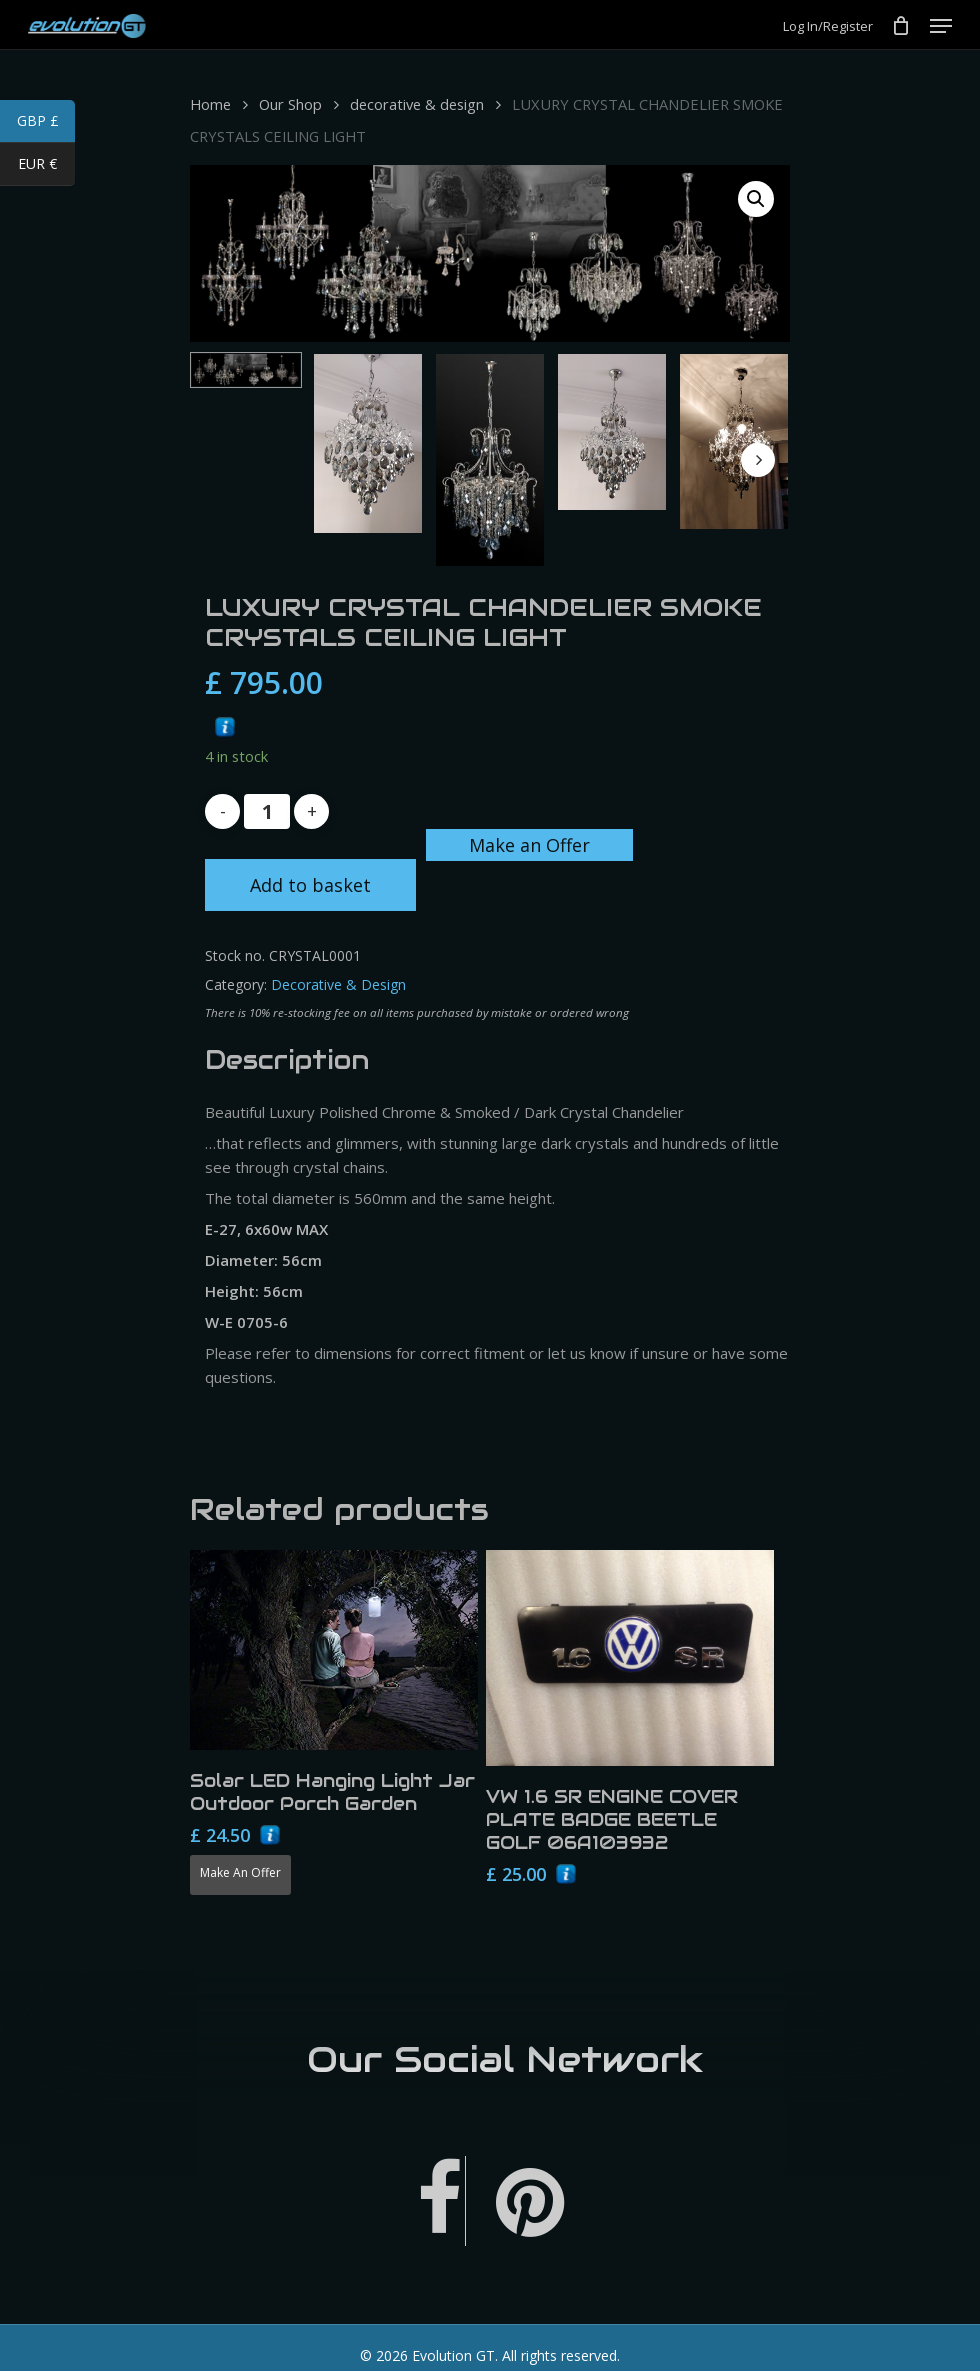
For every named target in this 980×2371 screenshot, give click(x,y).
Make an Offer (529, 845)
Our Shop (290, 104)
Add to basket (310, 885)
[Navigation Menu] (941, 26)
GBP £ (46, 123)
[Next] (758, 460)
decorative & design (417, 104)
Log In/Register (828, 26)
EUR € (46, 166)
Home (210, 104)
